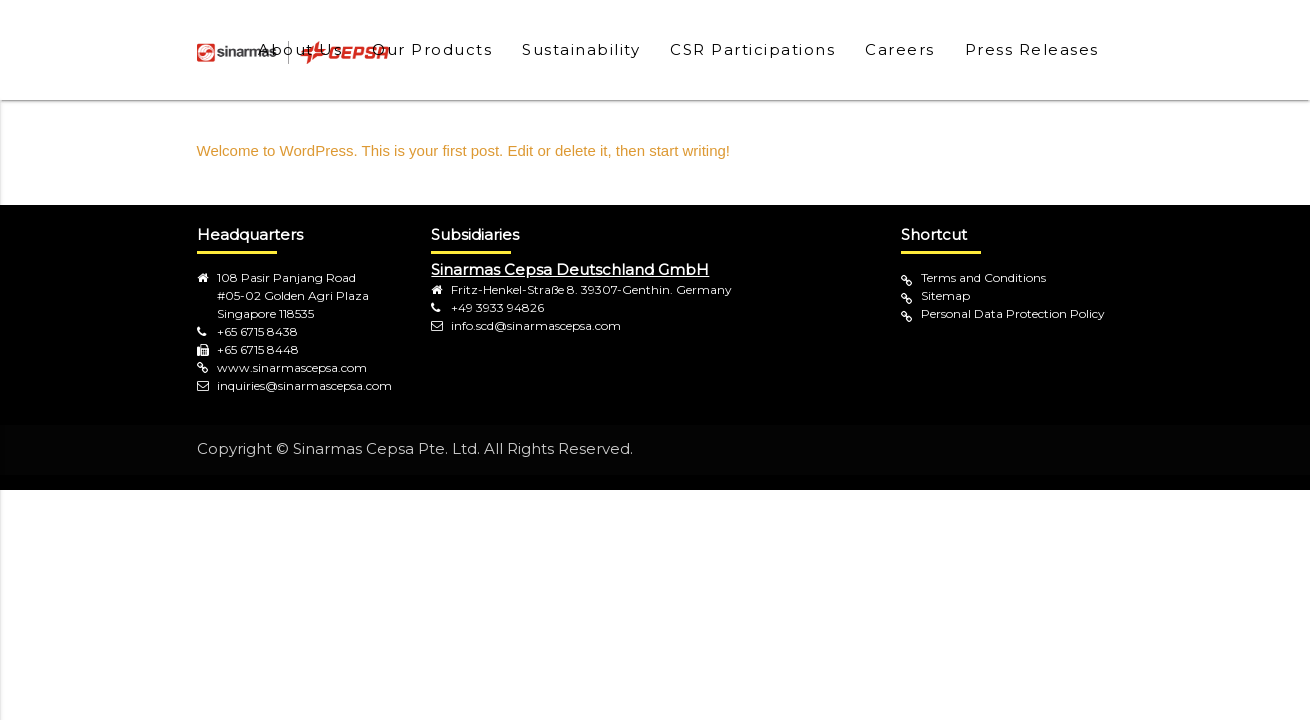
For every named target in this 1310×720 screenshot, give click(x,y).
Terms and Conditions (983, 277)
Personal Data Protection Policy (1013, 313)
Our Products (432, 49)
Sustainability (581, 49)
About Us (300, 49)
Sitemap (945, 295)
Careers (900, 49)
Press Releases (1032, 49)
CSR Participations (752, 49)
